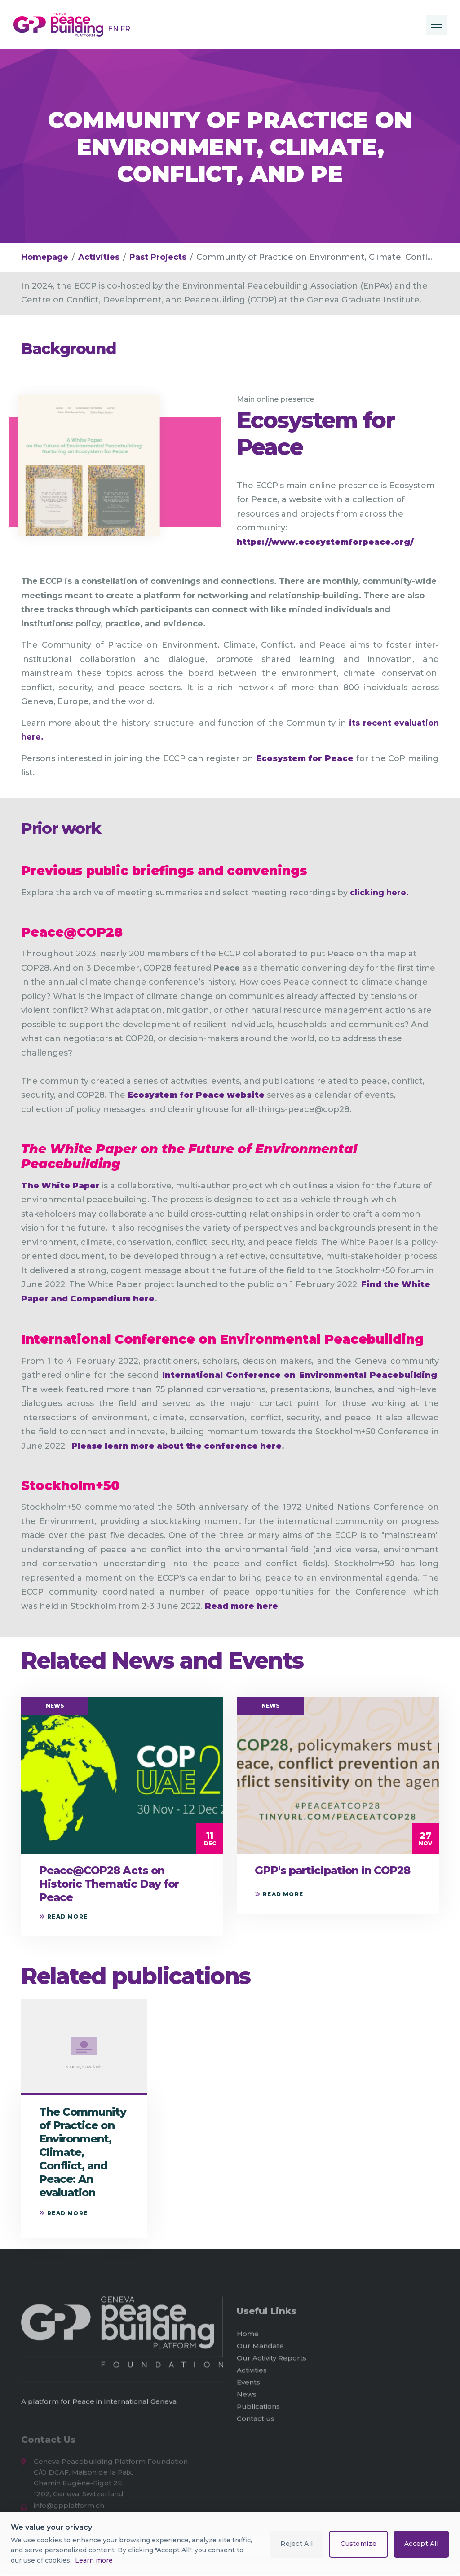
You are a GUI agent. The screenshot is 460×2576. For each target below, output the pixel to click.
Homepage (44, 257)
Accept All (421, 2544)
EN (114, 29)
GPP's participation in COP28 (332, 1870)
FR (125, 29)
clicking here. (379, 893)
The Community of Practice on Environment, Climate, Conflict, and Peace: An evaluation (83, 2152)
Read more (63, 1916)
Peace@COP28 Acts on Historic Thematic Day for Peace (109, 1884)
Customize (358, 2544)
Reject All (296, 2544)
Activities (98, 257)
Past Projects (157, 257)
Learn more (94, 2560)
